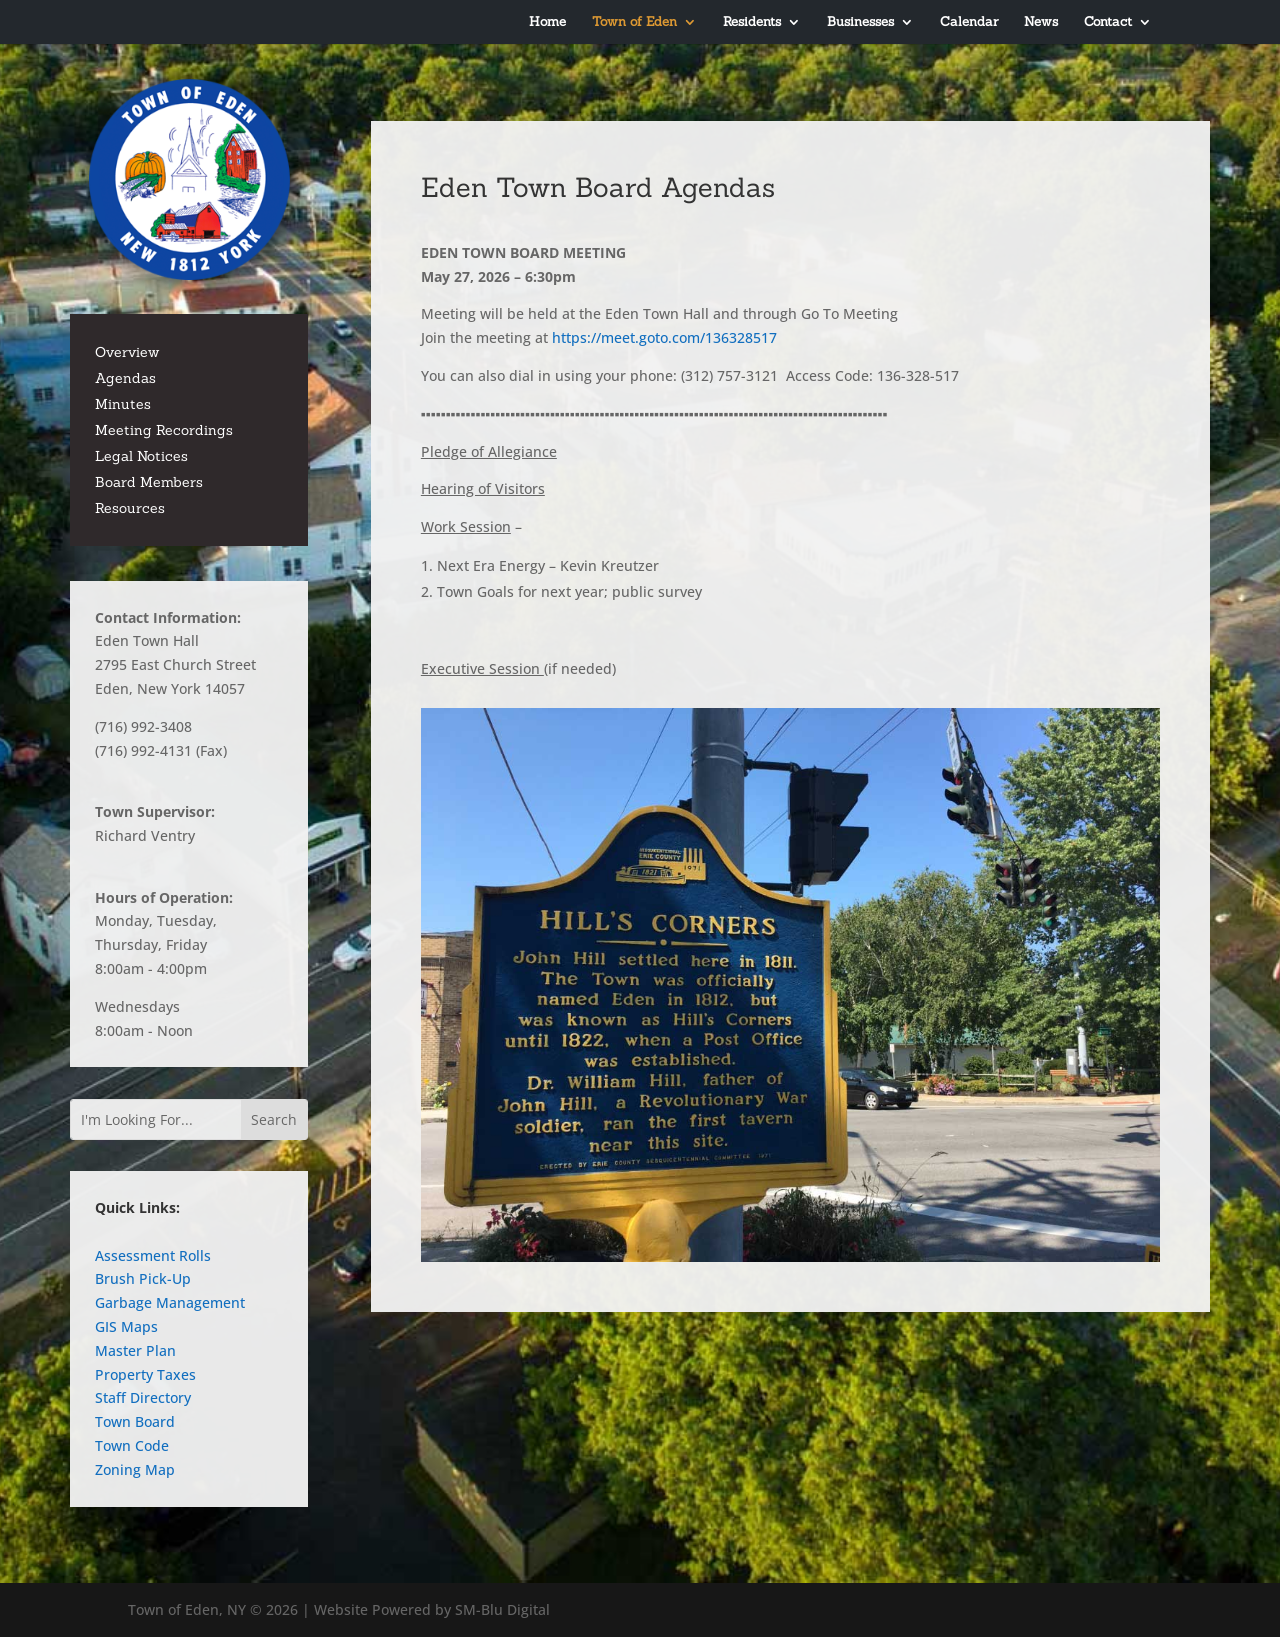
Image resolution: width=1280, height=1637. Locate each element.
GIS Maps (126, 1326)
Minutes (123, 404)
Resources (130, 508)
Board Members (149, 482)
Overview (127, 352)
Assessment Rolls (153, 1255)
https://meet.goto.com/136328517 (668, 337)
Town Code (132, 1445)
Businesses (860, 22)
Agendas (125, 378)
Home (547, 22)
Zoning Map (135, 1469)
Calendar (969, 22)
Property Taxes (145, 1374)
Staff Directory (143, 1397)
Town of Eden (634, 22)
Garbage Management (170, 1302)
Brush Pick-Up (143, 1278)
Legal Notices (141, 456)
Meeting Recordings (164, 430)
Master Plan (135, 1350)
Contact (1108, 22)
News (1041, 22)
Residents (752, 22)
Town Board (135, 1421)
